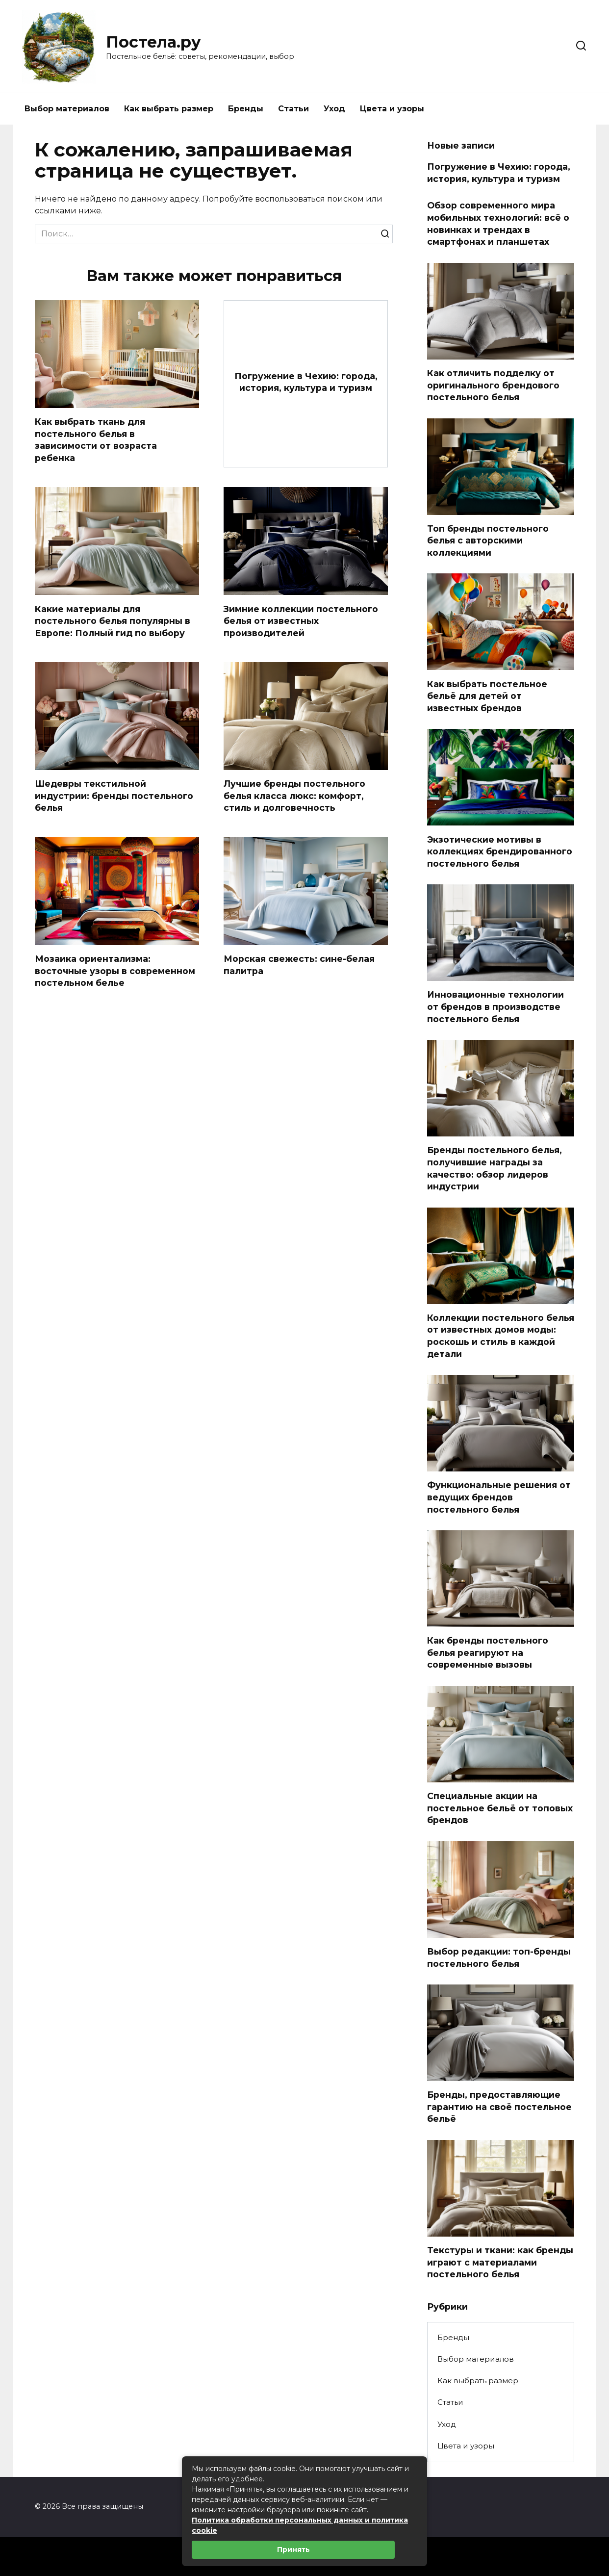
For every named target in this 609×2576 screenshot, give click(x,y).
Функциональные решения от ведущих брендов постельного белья (499, 1497)
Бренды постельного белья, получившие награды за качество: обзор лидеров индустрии (494, 1168)
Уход (334, 108)
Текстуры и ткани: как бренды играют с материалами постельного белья (500, 2262)
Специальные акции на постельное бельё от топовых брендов (500, 1808)
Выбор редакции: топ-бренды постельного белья (499, 1957)
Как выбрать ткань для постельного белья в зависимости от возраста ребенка (96, 439)
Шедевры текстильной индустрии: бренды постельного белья (114, 795)
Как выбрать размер (168, 108)
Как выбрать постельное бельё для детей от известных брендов (487, 695)
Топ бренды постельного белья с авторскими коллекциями (488, 540)
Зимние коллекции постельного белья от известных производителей (301, 621)
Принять (293, 2549)
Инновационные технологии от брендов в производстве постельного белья (495, 1006)
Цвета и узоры (392, 108)
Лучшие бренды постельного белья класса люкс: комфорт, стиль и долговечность (294, 795)
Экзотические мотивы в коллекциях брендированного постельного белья (499, 851)
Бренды (245, 108)
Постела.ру (153, 42)
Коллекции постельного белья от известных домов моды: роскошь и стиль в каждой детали (500, 1336)
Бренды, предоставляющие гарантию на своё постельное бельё (499, 2106)
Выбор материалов (67, 108)
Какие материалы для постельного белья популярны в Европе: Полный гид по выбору (112, 621)
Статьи (293, 108)
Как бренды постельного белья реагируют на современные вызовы (487, 1652)
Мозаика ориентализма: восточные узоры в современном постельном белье (115, 970)
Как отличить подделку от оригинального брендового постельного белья (493, 385)
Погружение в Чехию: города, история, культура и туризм (306, 382)
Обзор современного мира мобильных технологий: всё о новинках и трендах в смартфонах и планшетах (498, 223)
